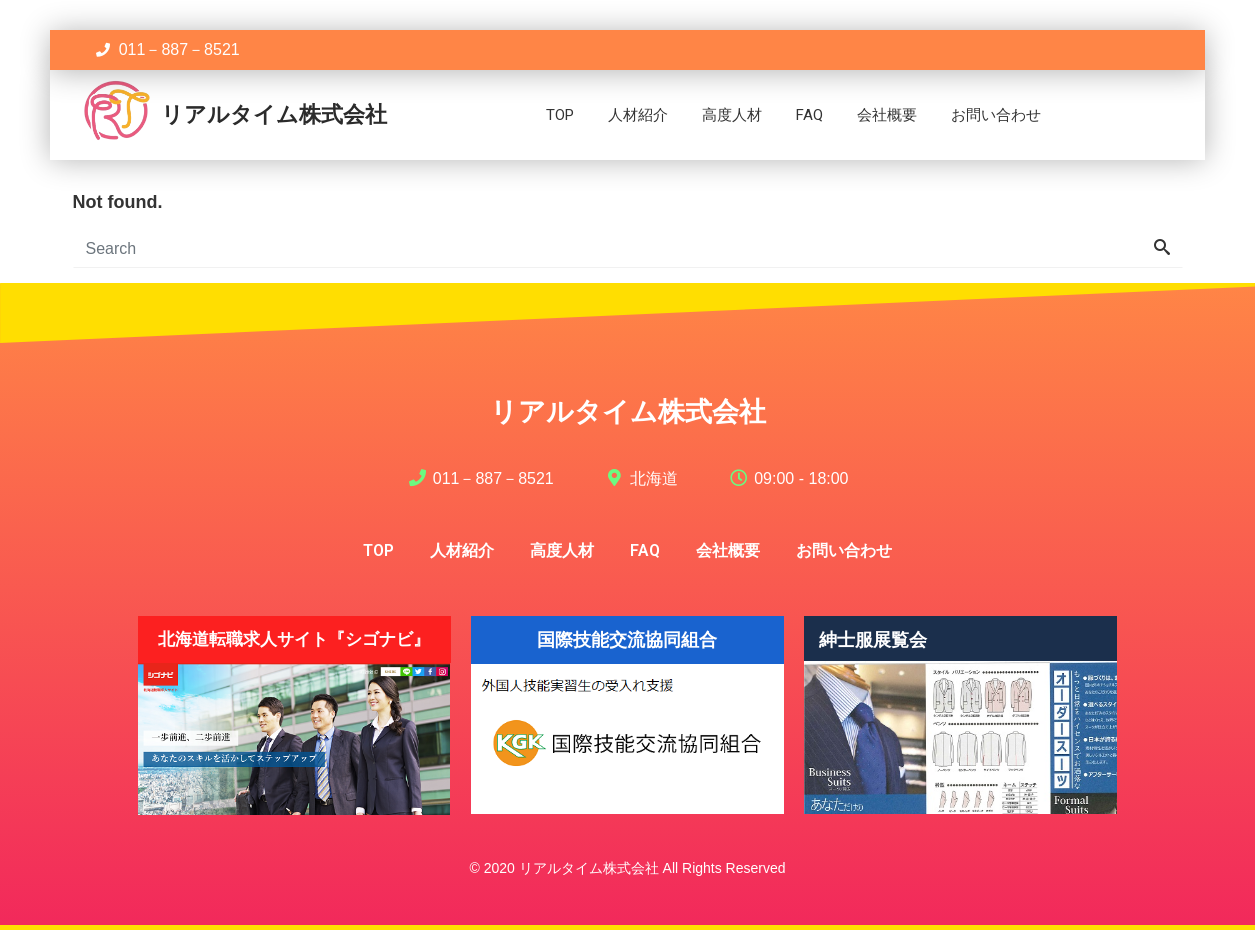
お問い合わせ (996, 115)
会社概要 (887, 115)
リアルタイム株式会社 (274, 114)
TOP (560, 115)
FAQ (809, 115)
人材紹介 (638, 115)
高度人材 (732, 115)
